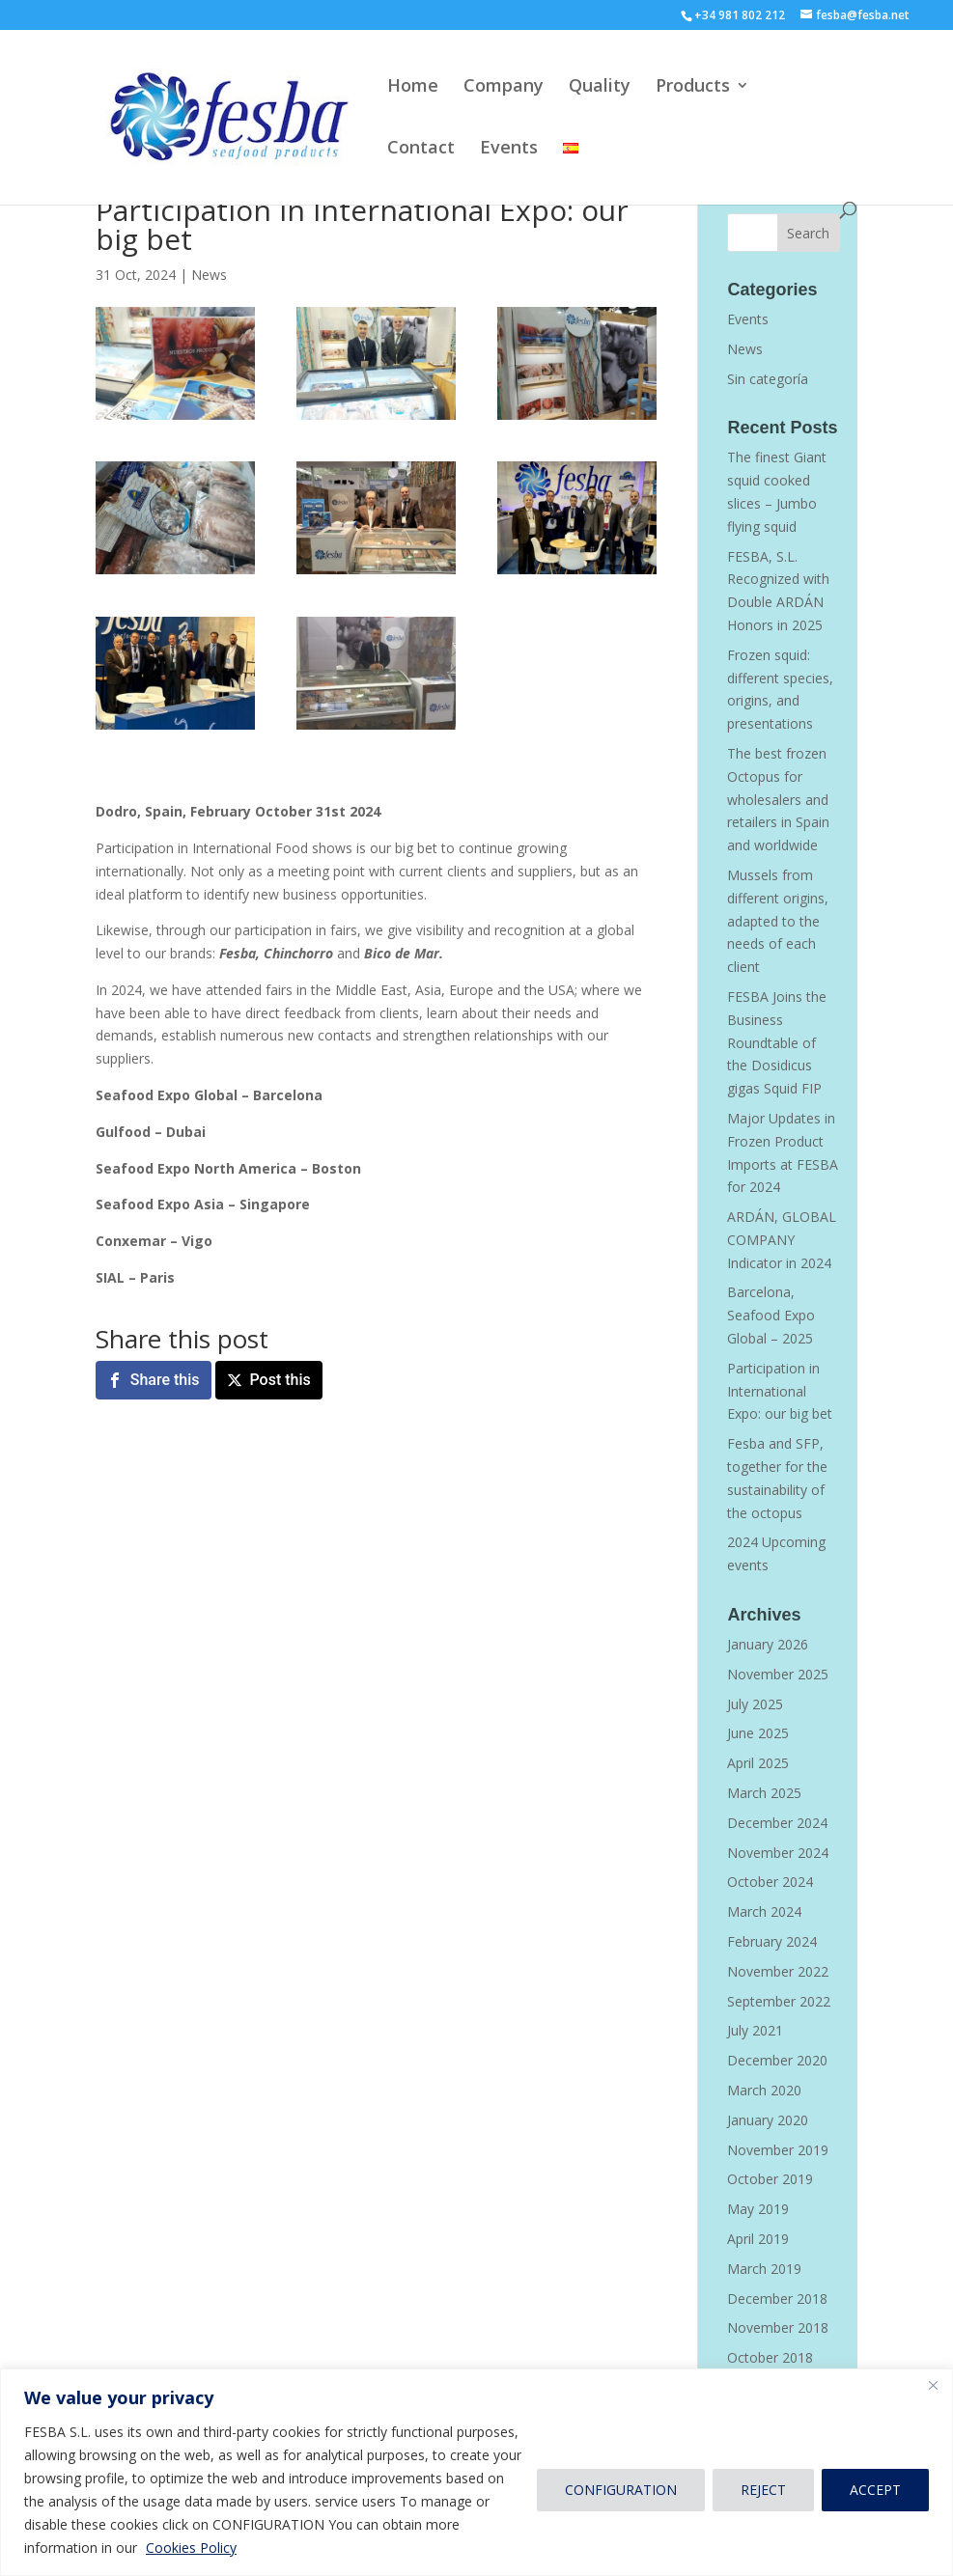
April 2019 (758, 2239)
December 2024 (777, 1823)
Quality (600, 87)
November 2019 (777, 2150)
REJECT (763, 2489)
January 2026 (767, 1644)
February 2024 (772, 1941)
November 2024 (777, 1852)
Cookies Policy (191, 2547)
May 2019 (758, 2209)
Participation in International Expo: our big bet (779, 1391)
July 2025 (755, 1704)
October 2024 (770, 1881)
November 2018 (777, 2327)
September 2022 (778, 2001)
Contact (421, 149)
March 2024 (764, 1911)
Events (509, 149)
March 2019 (764, 2268)
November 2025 (777, 1674)
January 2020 (767, 2120)
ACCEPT (875, 2489)
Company (503, 87)
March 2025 (764, 1793)
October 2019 (770, 2179)
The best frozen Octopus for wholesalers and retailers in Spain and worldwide (778, 799)
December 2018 (777, 2298)
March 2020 (764, 2090)
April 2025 (758, 1763)
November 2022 (777, 1971)
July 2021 (755, 2030)
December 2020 (777, 2060)
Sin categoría (767, 379)
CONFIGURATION (621, 2489)
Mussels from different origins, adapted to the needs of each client (777, 921)
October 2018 (770, 2357)
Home (412, 87)
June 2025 (758, 1733)
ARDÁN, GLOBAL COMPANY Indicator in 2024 (781, 1239)
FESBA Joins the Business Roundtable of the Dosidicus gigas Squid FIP (777, 1042)
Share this (165, 1380)
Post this (280, 1380)
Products (693, 87)
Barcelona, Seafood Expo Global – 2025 (771, 1315)
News (209, 274)
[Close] (932, 2384)
